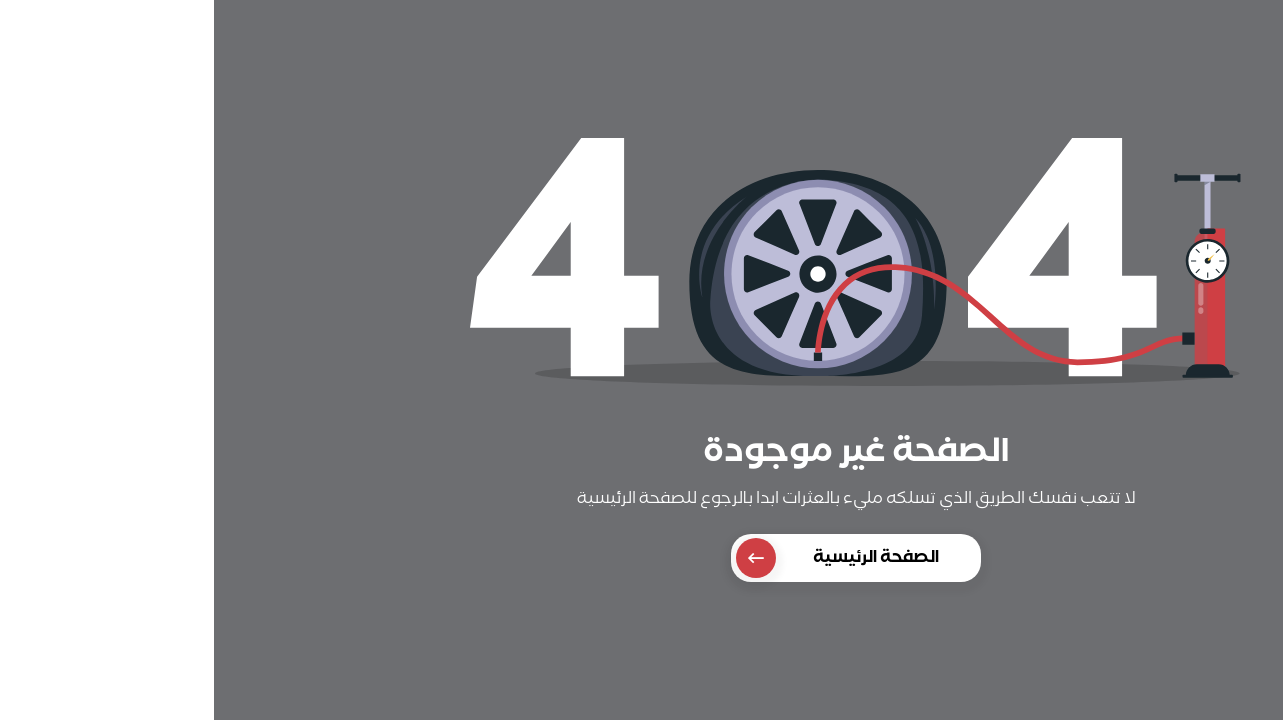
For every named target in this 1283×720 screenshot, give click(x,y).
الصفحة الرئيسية (623, 558)
